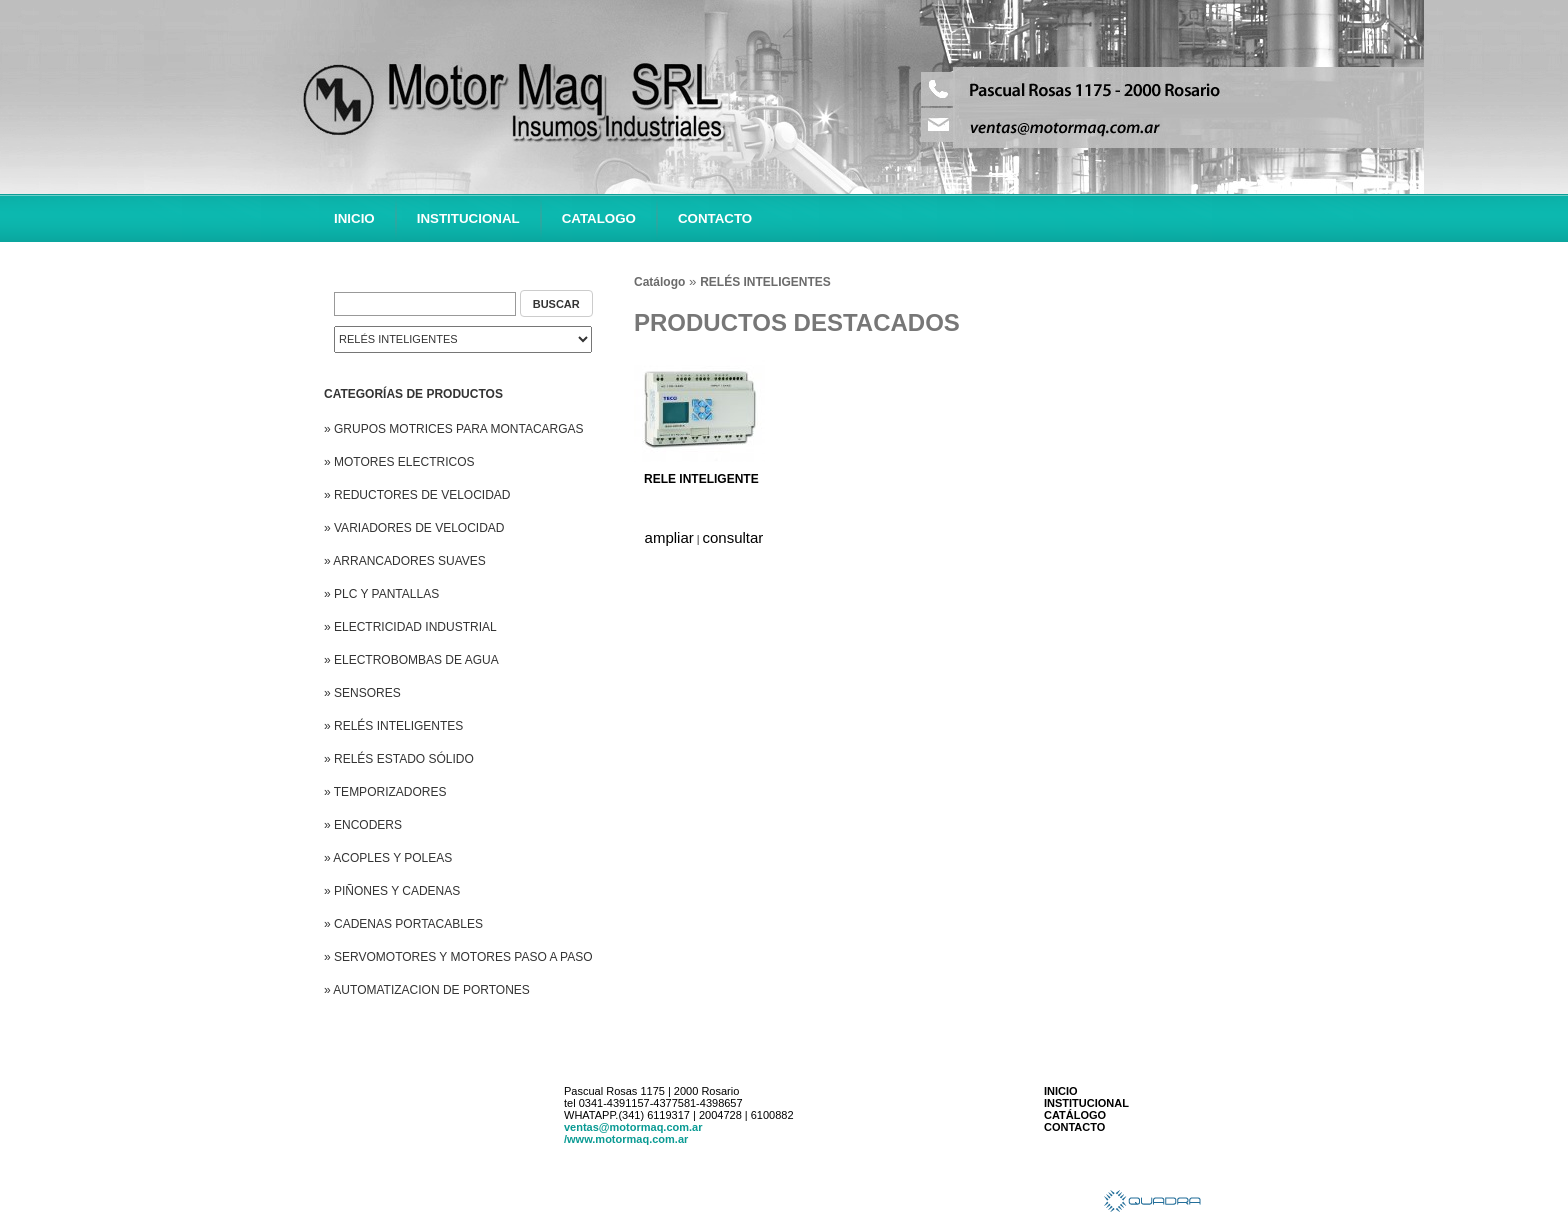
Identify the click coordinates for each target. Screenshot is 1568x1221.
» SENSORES (362, 693)
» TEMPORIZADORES (385, 792)
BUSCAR (556, 304)
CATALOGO (599, 218)
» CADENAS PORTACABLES (403, 924)
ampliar (669, 537)
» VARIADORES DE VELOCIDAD (414, 528)
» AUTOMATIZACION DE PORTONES (427, 990)
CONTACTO (715, 218)
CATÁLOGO (1075, 1115)
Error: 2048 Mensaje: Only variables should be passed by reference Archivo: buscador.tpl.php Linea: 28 (463, 339)
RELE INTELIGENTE (701, 479)
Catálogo (659, 282)
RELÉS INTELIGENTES (765, 282)
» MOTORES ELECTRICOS (399, 462)
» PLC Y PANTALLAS (381, 594)
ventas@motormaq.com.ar (633, 1127)
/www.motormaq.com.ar (626, 1139)
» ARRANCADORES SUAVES (405, 561)
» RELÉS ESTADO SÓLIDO (399, 759)
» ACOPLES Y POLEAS (388, 858)
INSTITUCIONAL (468, 218)
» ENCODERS (363, 825)
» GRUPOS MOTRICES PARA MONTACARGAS (454, 429)
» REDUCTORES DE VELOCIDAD (417, 495)
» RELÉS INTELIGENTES (393, 726)
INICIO (354, 218)
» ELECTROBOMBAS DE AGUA (411, 660)
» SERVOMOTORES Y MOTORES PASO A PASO (458, 957)
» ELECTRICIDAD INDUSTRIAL (410, 627)
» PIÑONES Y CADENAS (392, 891)
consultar (733, 537)
